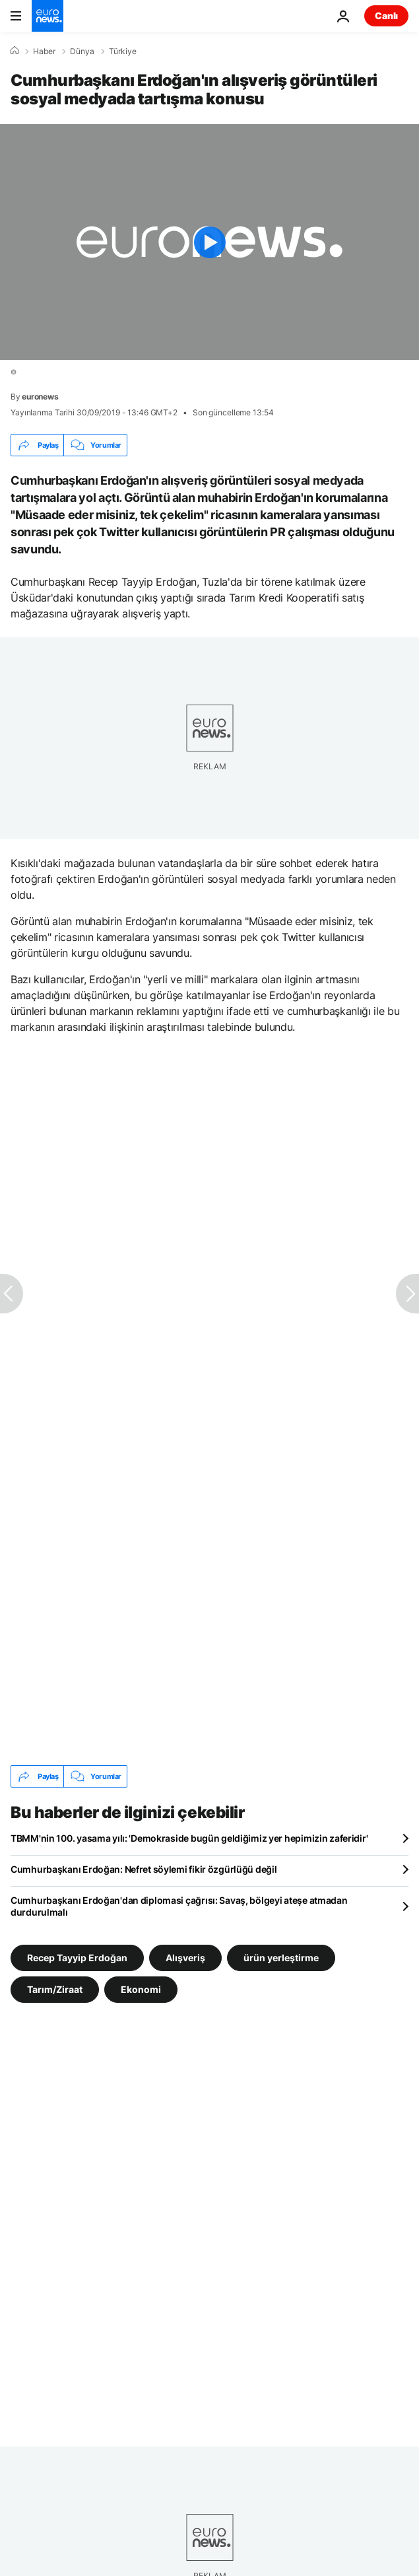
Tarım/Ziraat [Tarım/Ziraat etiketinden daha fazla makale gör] (54, 1989)
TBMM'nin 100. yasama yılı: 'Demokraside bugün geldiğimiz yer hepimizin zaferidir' (189, 1838)
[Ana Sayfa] (14, 50)
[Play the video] (209, 242)
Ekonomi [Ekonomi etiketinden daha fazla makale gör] (141, 1989)
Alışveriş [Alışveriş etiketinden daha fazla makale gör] (185, 1957)
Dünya (82, 51)
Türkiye (123, 51)
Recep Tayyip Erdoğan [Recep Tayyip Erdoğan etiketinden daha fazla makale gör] (77, 1957)
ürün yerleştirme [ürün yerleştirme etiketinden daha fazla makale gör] (281, 1957)
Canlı (386, 15)
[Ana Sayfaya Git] (47, 16)
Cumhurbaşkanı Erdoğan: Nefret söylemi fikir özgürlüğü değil (143, 1869)
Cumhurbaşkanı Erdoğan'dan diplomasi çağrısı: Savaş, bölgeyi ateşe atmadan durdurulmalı (179, 1906)
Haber (44, 51)
